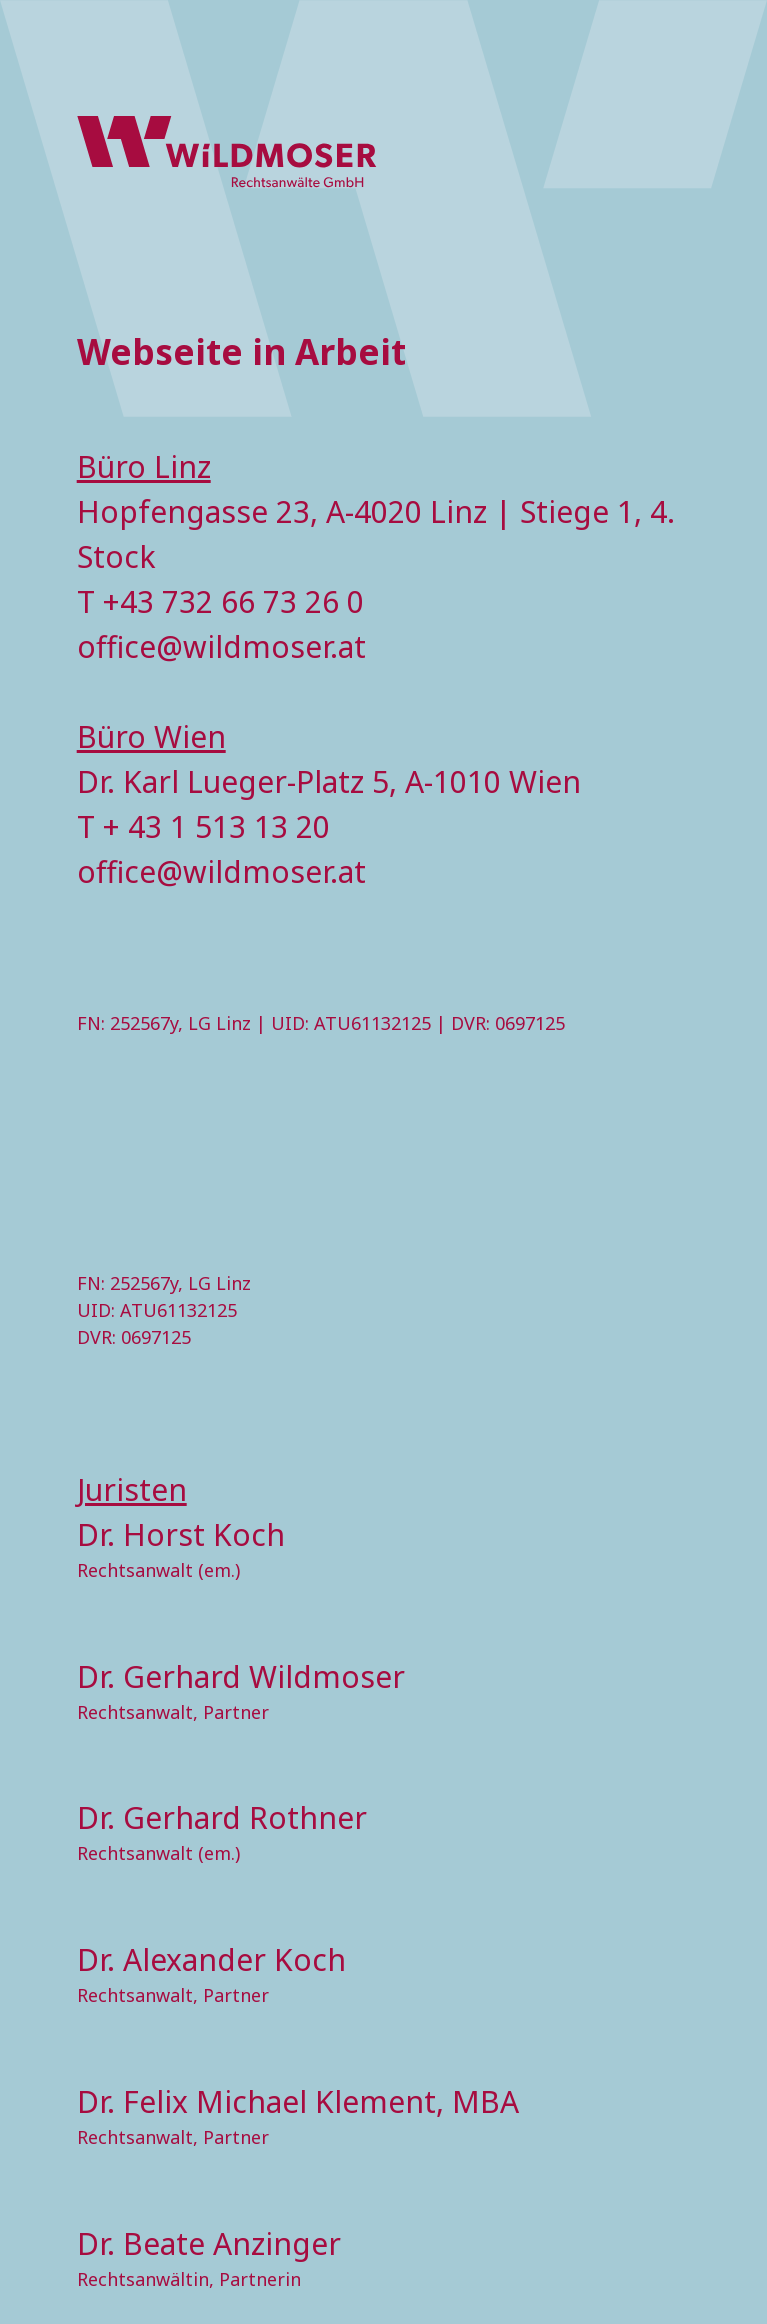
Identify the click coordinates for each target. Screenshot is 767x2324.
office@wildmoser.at (221, 646)
